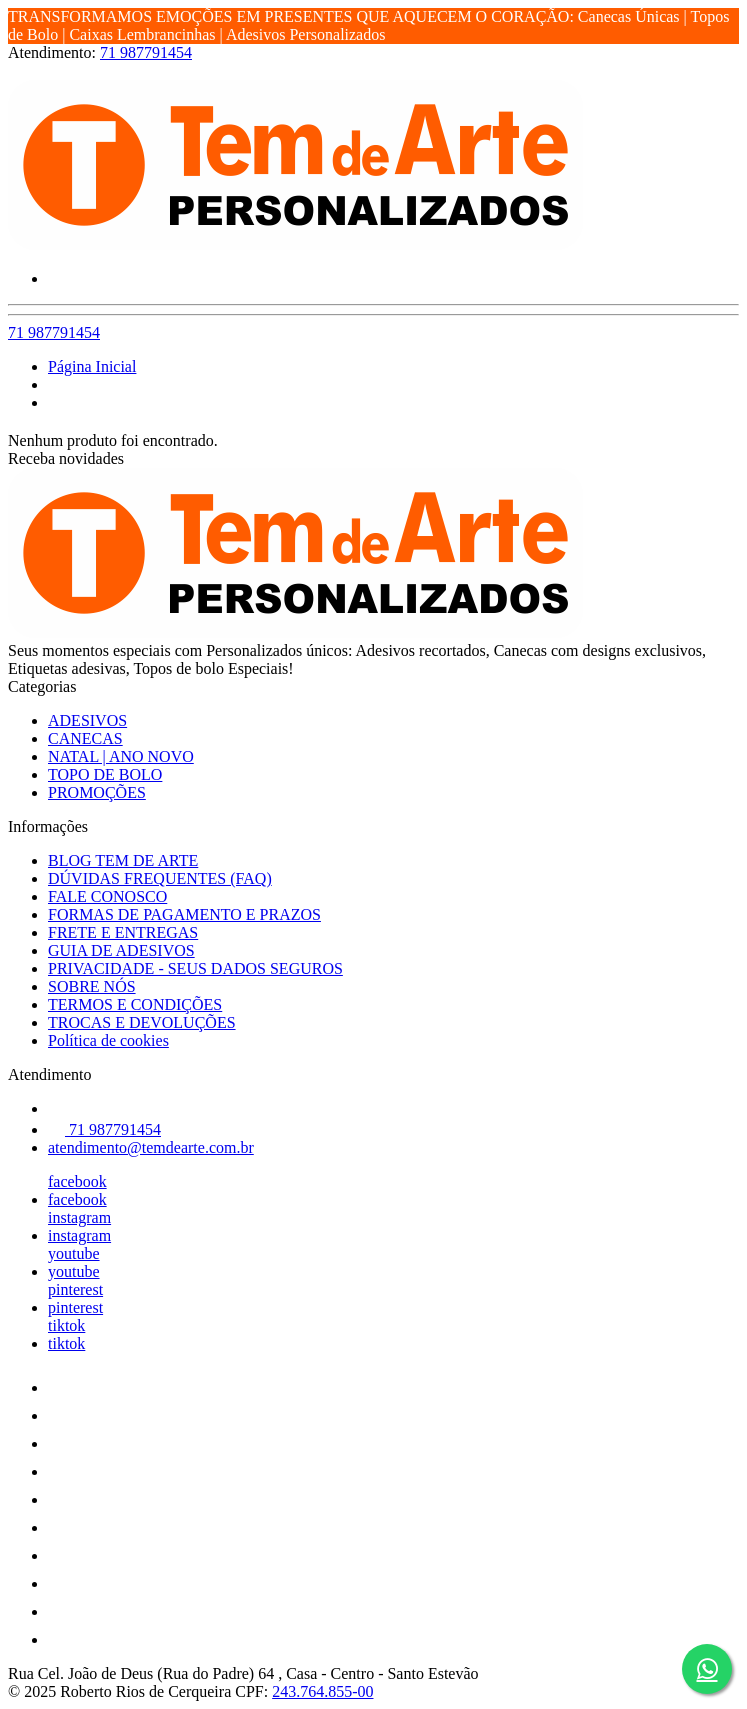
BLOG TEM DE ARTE (123, 860)
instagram (79, 1217)
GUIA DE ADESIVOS (121, 950)
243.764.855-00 (322, 1691)
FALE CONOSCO (107, 896)
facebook (77, 1181)
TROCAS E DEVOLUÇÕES (142, 1022)
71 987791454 (146, 52)
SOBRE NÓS (92, 986)
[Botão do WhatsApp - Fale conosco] (707, 1669)
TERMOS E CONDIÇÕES (135, 1004)
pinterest (75, 1289)
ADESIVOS (87, 720)
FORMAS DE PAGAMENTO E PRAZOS (184, 914)
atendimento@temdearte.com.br (151, 1147)
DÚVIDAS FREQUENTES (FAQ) (160, 878)
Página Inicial (92, 366)
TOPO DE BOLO (105, 774)
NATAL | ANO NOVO (121, 756)
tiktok (66, 1325)
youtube (74, 1253)
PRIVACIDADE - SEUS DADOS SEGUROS (195, 968)
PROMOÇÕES (97, 792)
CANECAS (85, 738)
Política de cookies (108, 1040)
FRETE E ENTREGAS (123, 932)
